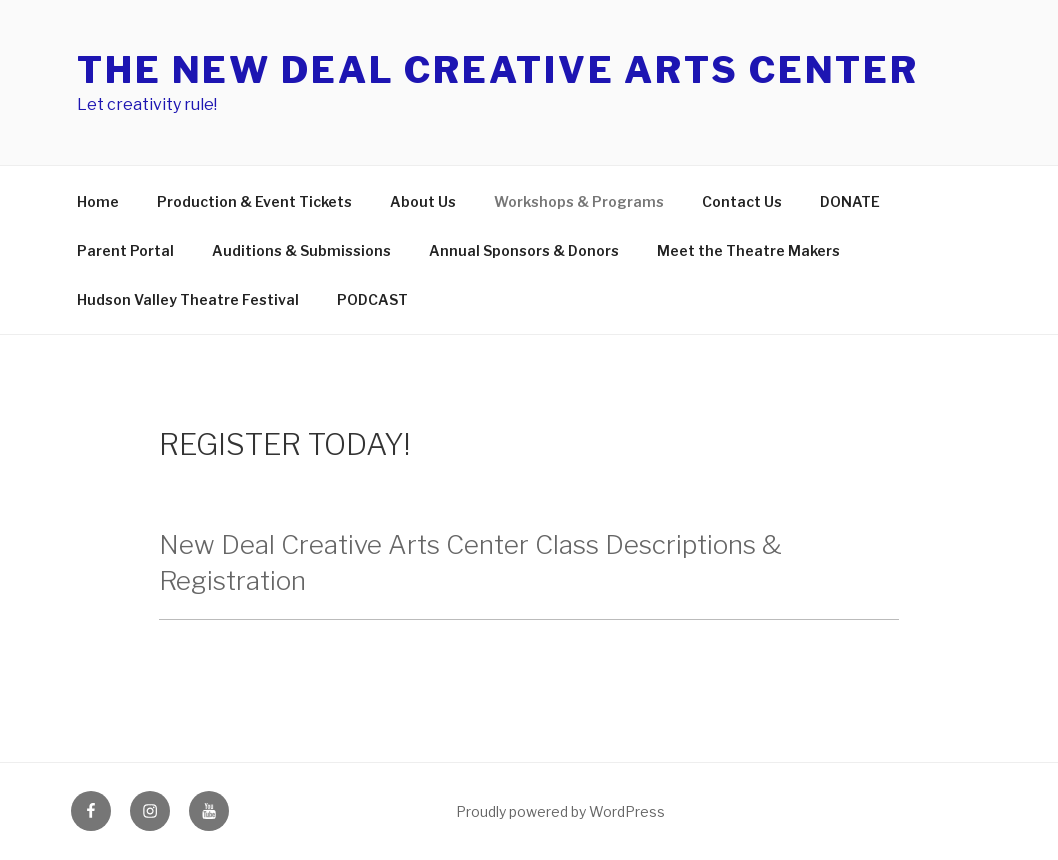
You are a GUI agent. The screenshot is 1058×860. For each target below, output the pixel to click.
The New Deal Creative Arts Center (498, 70)
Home (98, 201)
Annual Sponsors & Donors (524, 250)
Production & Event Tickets (254, 201)
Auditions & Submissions (301, 250)
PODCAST (372, 299)
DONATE (850, 201)
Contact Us (742, 201)
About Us (423, 201)
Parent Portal (125, 250)
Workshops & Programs (579, 201)
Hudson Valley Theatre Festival (188, 299)
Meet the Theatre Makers (748, 250)
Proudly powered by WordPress (560, 811)
